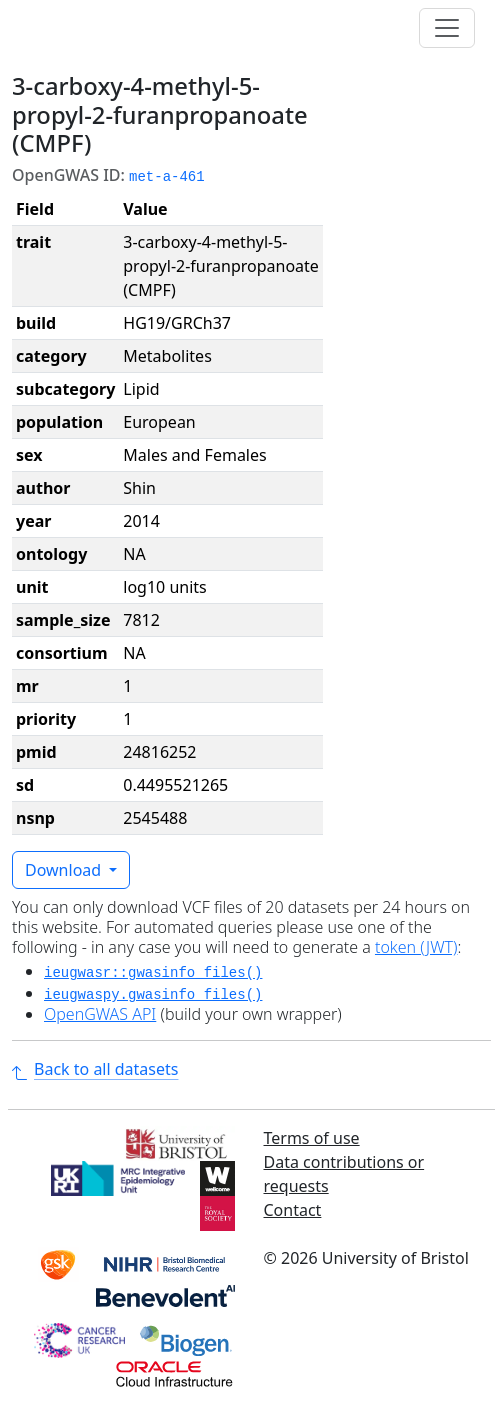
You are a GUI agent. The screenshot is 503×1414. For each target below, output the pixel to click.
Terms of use (312, 1138)
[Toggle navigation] (447, 28)
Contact (293, 1210)
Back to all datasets (95, 1069)
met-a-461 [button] (167, 177)
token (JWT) (416, 947)
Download (65, 870)
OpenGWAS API (100, 1014)
